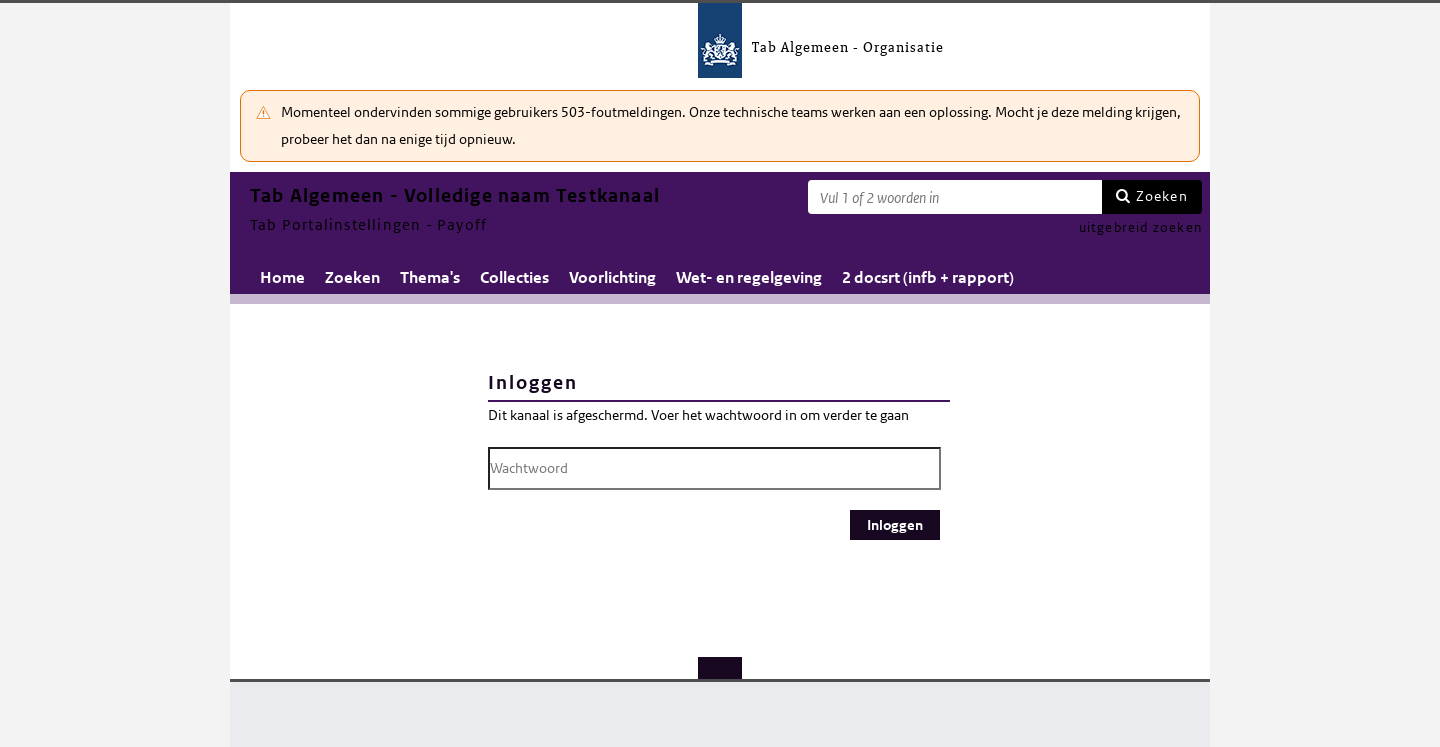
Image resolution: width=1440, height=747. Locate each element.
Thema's (430, 277)
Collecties (514, 277)
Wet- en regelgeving (749, 277)
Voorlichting (612, 277)
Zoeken (1162, 196)
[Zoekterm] (955, 197)
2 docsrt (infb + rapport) (928, 277)
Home (282, 277)
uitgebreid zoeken (1140, 227)
